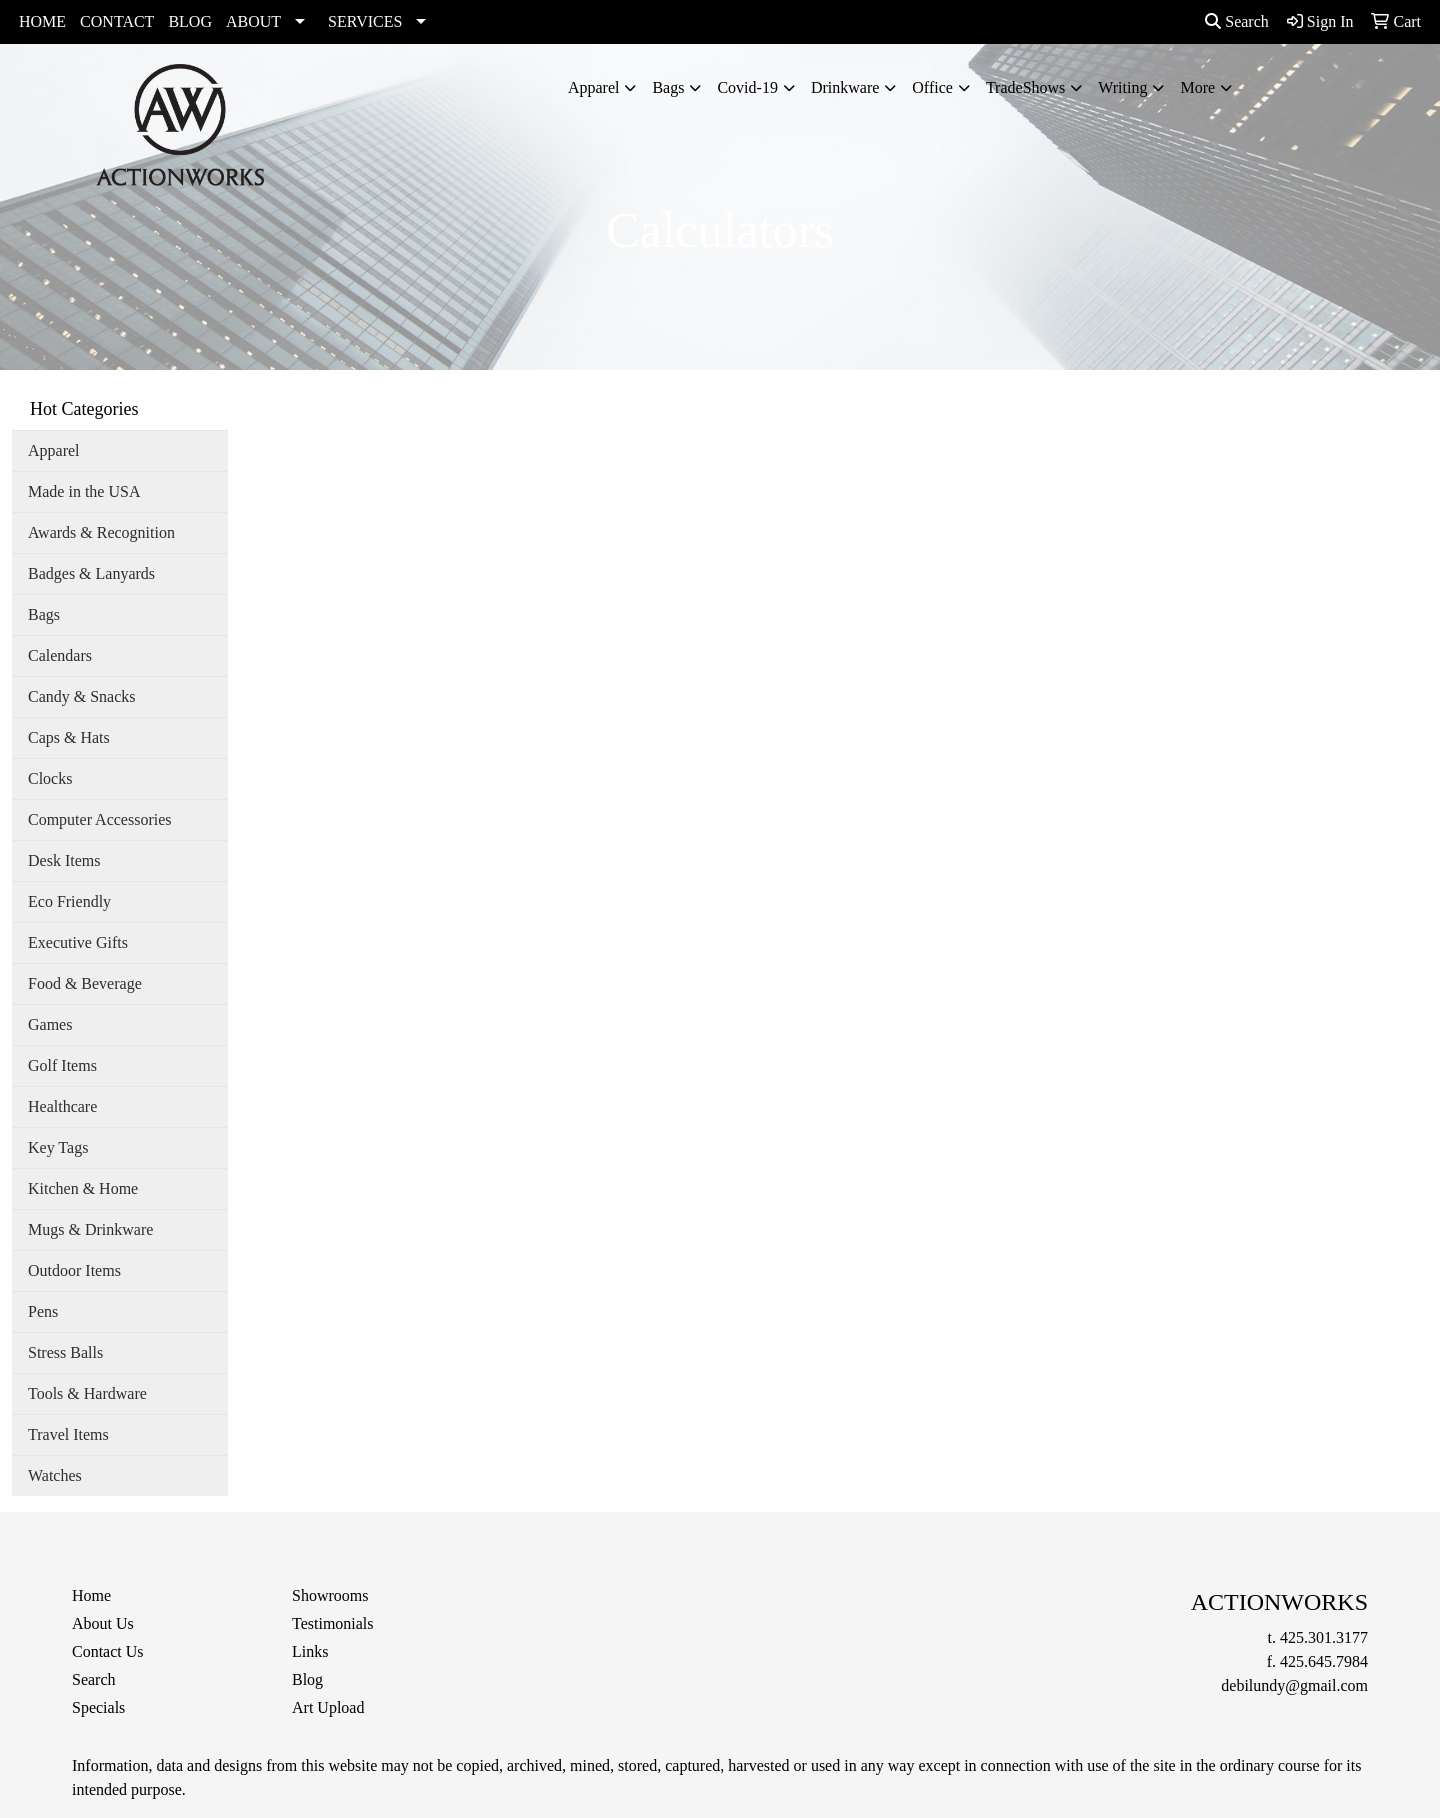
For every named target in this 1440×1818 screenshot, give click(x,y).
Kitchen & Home (83, 1188)
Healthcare (62, 1106)
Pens (43, 1311)
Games (50, 1024)
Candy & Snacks (82, 696)
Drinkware (845, 87)
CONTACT (117, 21)
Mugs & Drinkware (90, 1229)
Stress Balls (65, 1352)
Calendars (60, 655)
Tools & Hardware (87, 1393)
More (1197, 87)
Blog (307, 1679)
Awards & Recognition (101, 532)
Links (310, 1651)
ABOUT (253, 21)
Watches (55, 1475)
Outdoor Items (74, 1270)
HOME (42, 21)
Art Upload (328, 1707)
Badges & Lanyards (91, 573)
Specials (98, 1707)
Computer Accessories (100, 819)
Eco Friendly (69, 901)
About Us (103, 1623)
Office (932, 87)
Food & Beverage (85, 983)
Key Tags (58, 1147)
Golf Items (62, 1065)
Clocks (50, 778)
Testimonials (333, 1623)
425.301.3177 (1324, 1637)
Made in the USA (84, 491)
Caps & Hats (69, 737)
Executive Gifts (78, 942)
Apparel (594, 87)
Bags (668, 87)
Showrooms (330, 1595)
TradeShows (1025, 87)
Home (91, 1595)
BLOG (190, 21)
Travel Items (68, 1434)
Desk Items (64, 860)
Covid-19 (747, 87)
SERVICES (365, 21)
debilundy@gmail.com (1294, 1685)
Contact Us (108, 1651)
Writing (1122, 87)
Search (1237, 21)
